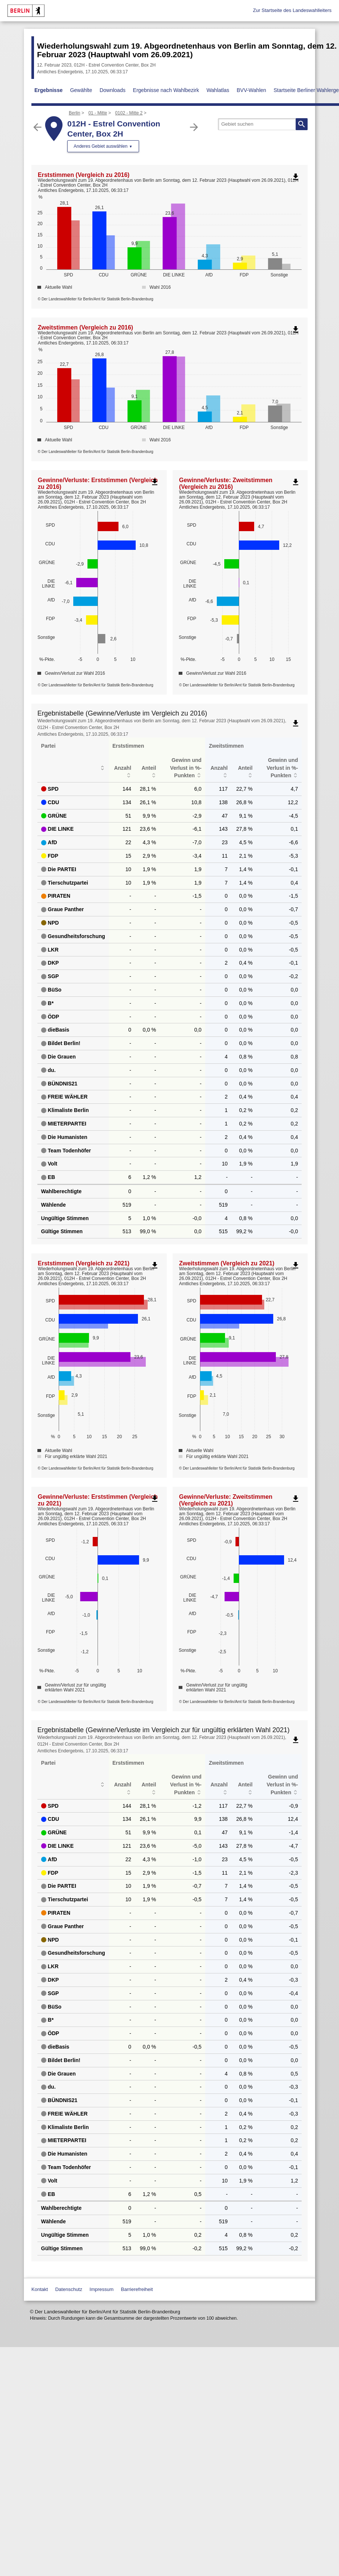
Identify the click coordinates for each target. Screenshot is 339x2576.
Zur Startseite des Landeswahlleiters (292, 10)
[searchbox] (263, 124)
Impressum (102, 2289)
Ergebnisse (48, 90)
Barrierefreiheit (137, 2289)
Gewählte (81, 90)
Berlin (74, 113)
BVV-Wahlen (251, 90)
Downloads (112, 90)
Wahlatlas (217, 90)
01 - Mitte (97, 113)
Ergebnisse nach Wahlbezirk (166, 90)
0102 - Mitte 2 (128, 113)
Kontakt (39, 2289)
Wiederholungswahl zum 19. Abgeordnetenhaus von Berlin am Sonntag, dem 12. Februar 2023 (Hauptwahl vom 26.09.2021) (187, 50)
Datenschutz (68, 2289)
